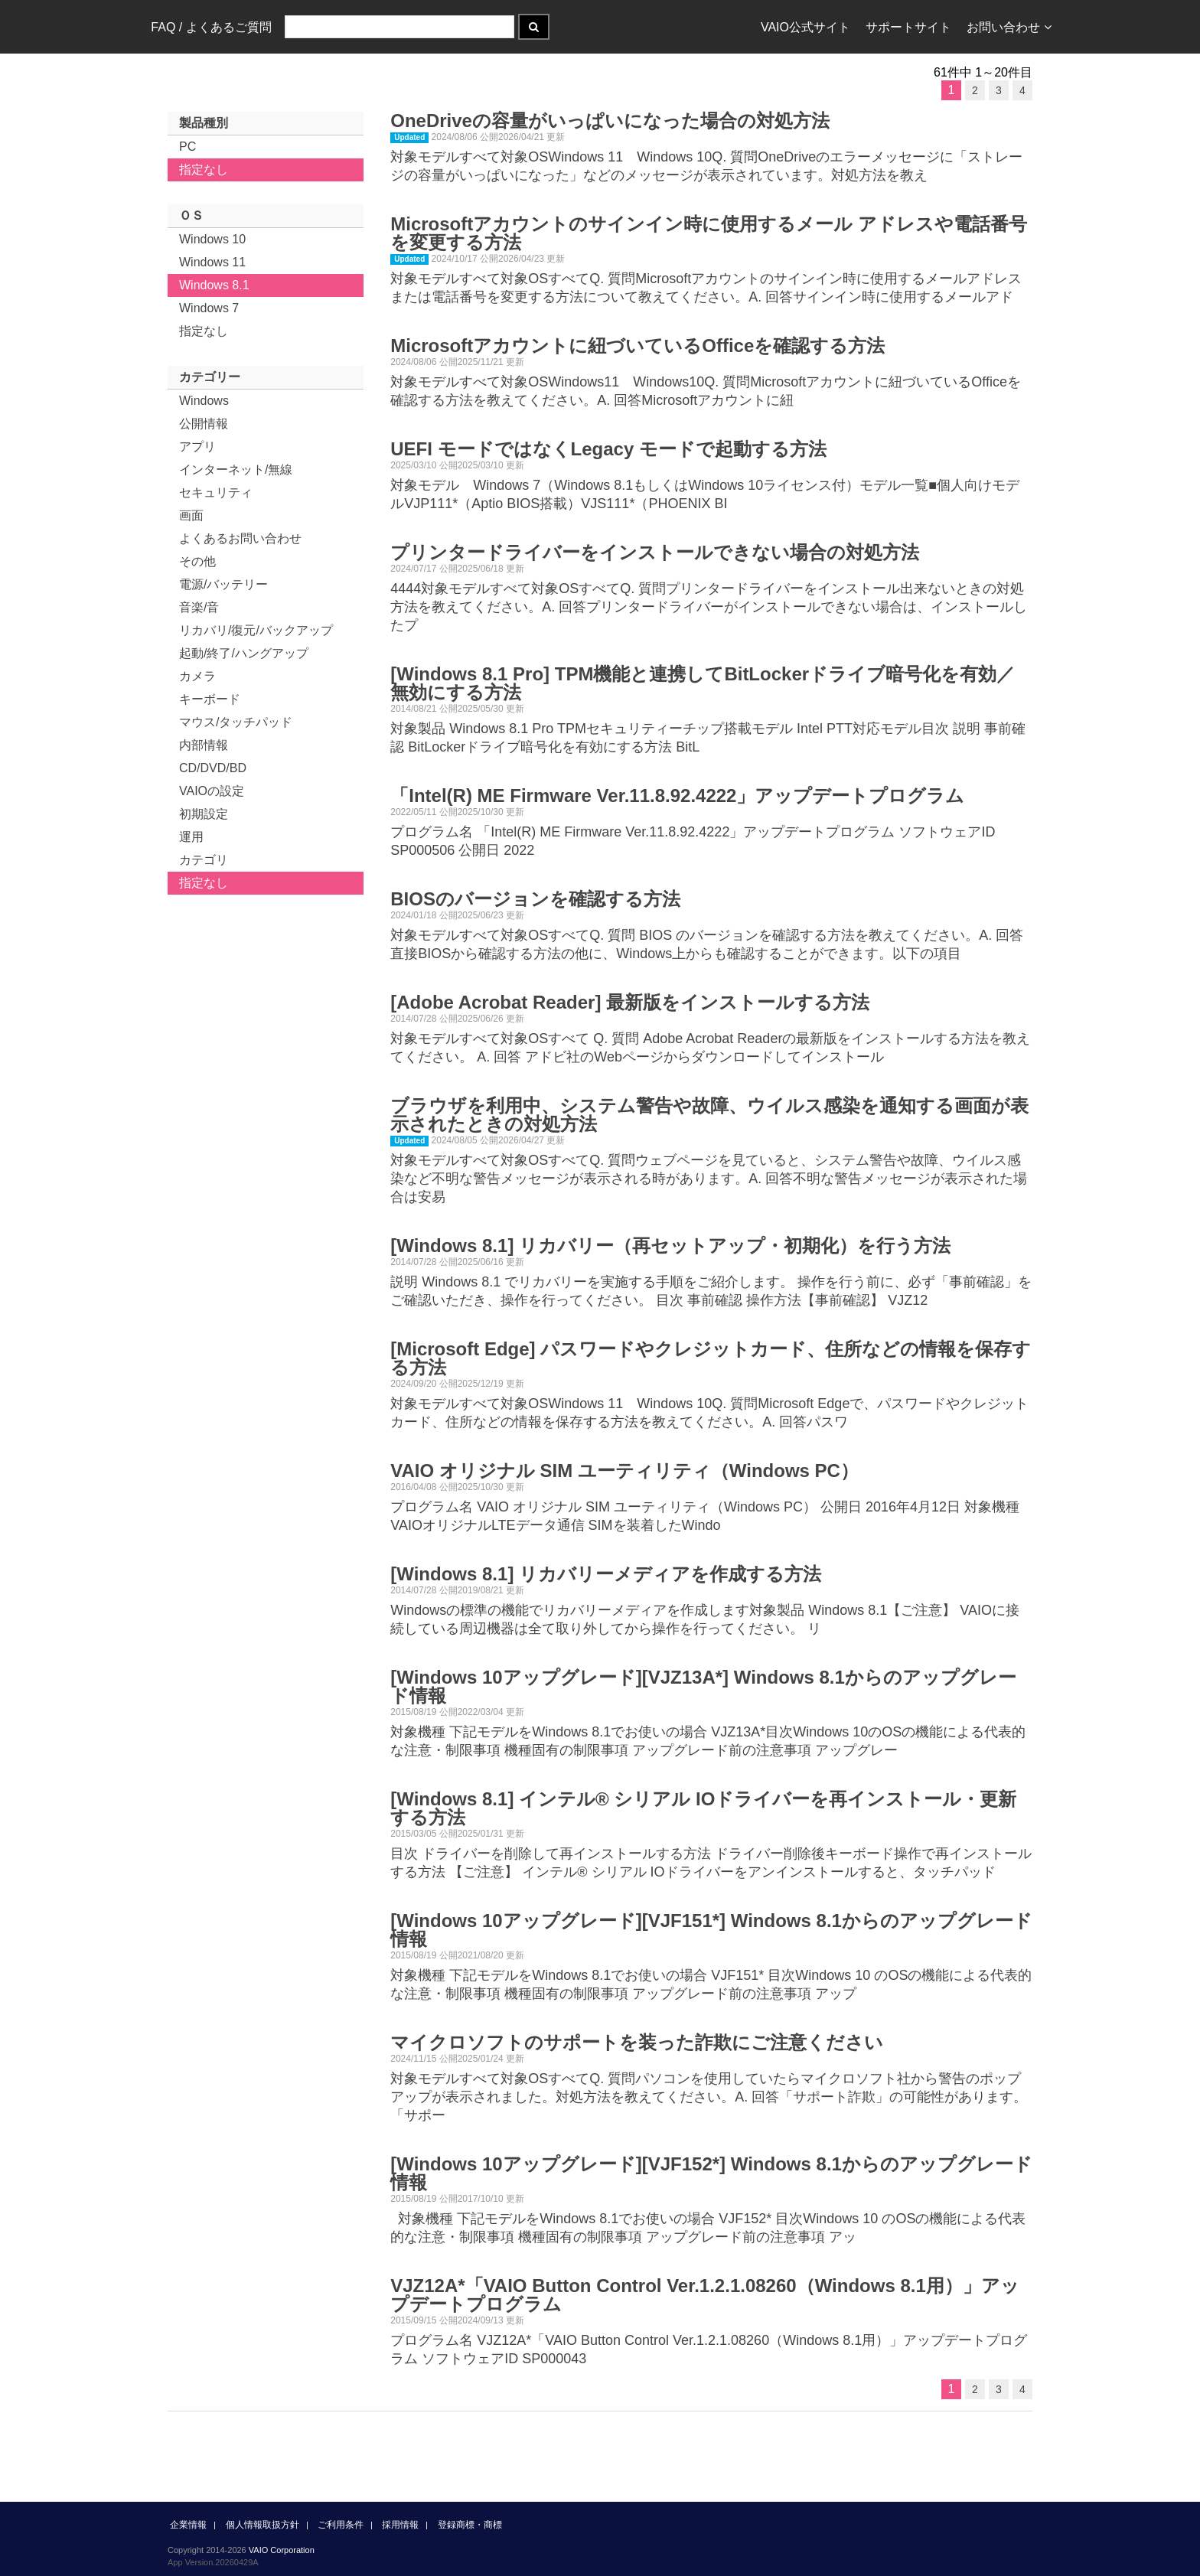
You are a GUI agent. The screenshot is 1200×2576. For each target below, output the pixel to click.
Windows (204, 400)
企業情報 (188, 2524)
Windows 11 (212, 262)
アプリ (197, 446)
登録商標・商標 (470, 2524)
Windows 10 (212, 239)
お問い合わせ (1009, 27)
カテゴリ (203, 859)
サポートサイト (908, 27)
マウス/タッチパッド (235, 722)
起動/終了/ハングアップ (243, 653)
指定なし (203, 169)
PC (187, 146)
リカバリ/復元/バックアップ (256, 630)
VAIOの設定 (211, 790)
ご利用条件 (341, 2524)
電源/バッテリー (223, 584)
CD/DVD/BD (212, 767)
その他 (197, 561)
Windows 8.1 (214, 285)
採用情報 (400, 2524)
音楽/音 (199, 607)
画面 (191, 515)
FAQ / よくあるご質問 (211, 27)
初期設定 (203, 813)
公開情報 (203, 423)
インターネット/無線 (235, 469)
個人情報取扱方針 (262, 2524)
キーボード (209, 699)
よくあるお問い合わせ (240, 538)
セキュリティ (216, 492)
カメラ (197, 676)
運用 (191, 836)
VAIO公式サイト (805, 27)
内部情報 (203, 745)
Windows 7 (209, 308)
